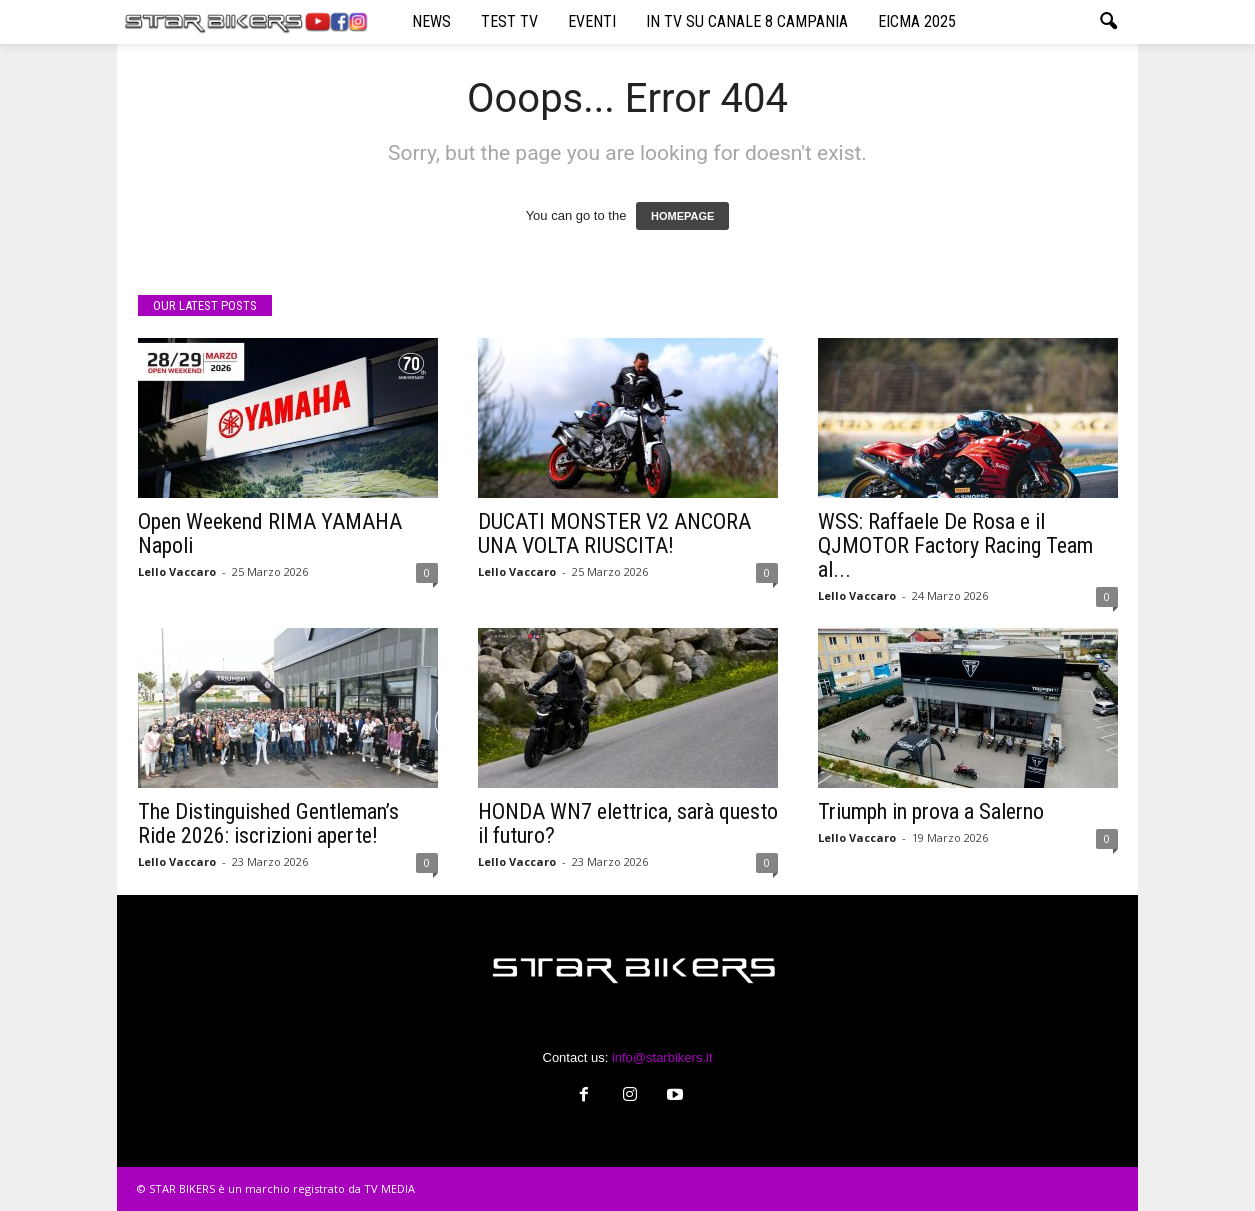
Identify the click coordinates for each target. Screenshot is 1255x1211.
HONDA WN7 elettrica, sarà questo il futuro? (628, 823)
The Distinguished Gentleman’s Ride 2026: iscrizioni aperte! (268, 823)
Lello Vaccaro (177, 571)
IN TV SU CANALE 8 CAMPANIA (747, 21)
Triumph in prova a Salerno (931, 811)
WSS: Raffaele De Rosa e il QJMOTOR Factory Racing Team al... (955, 545)
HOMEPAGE (682, 216)
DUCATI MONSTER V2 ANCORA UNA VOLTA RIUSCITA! (614, 533)
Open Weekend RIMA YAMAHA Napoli (270, 533)
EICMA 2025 (917, 21)
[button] (1108, 22)
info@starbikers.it (662, 1057)
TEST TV (509, 21)
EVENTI (592, 21)
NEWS (431, 21)
